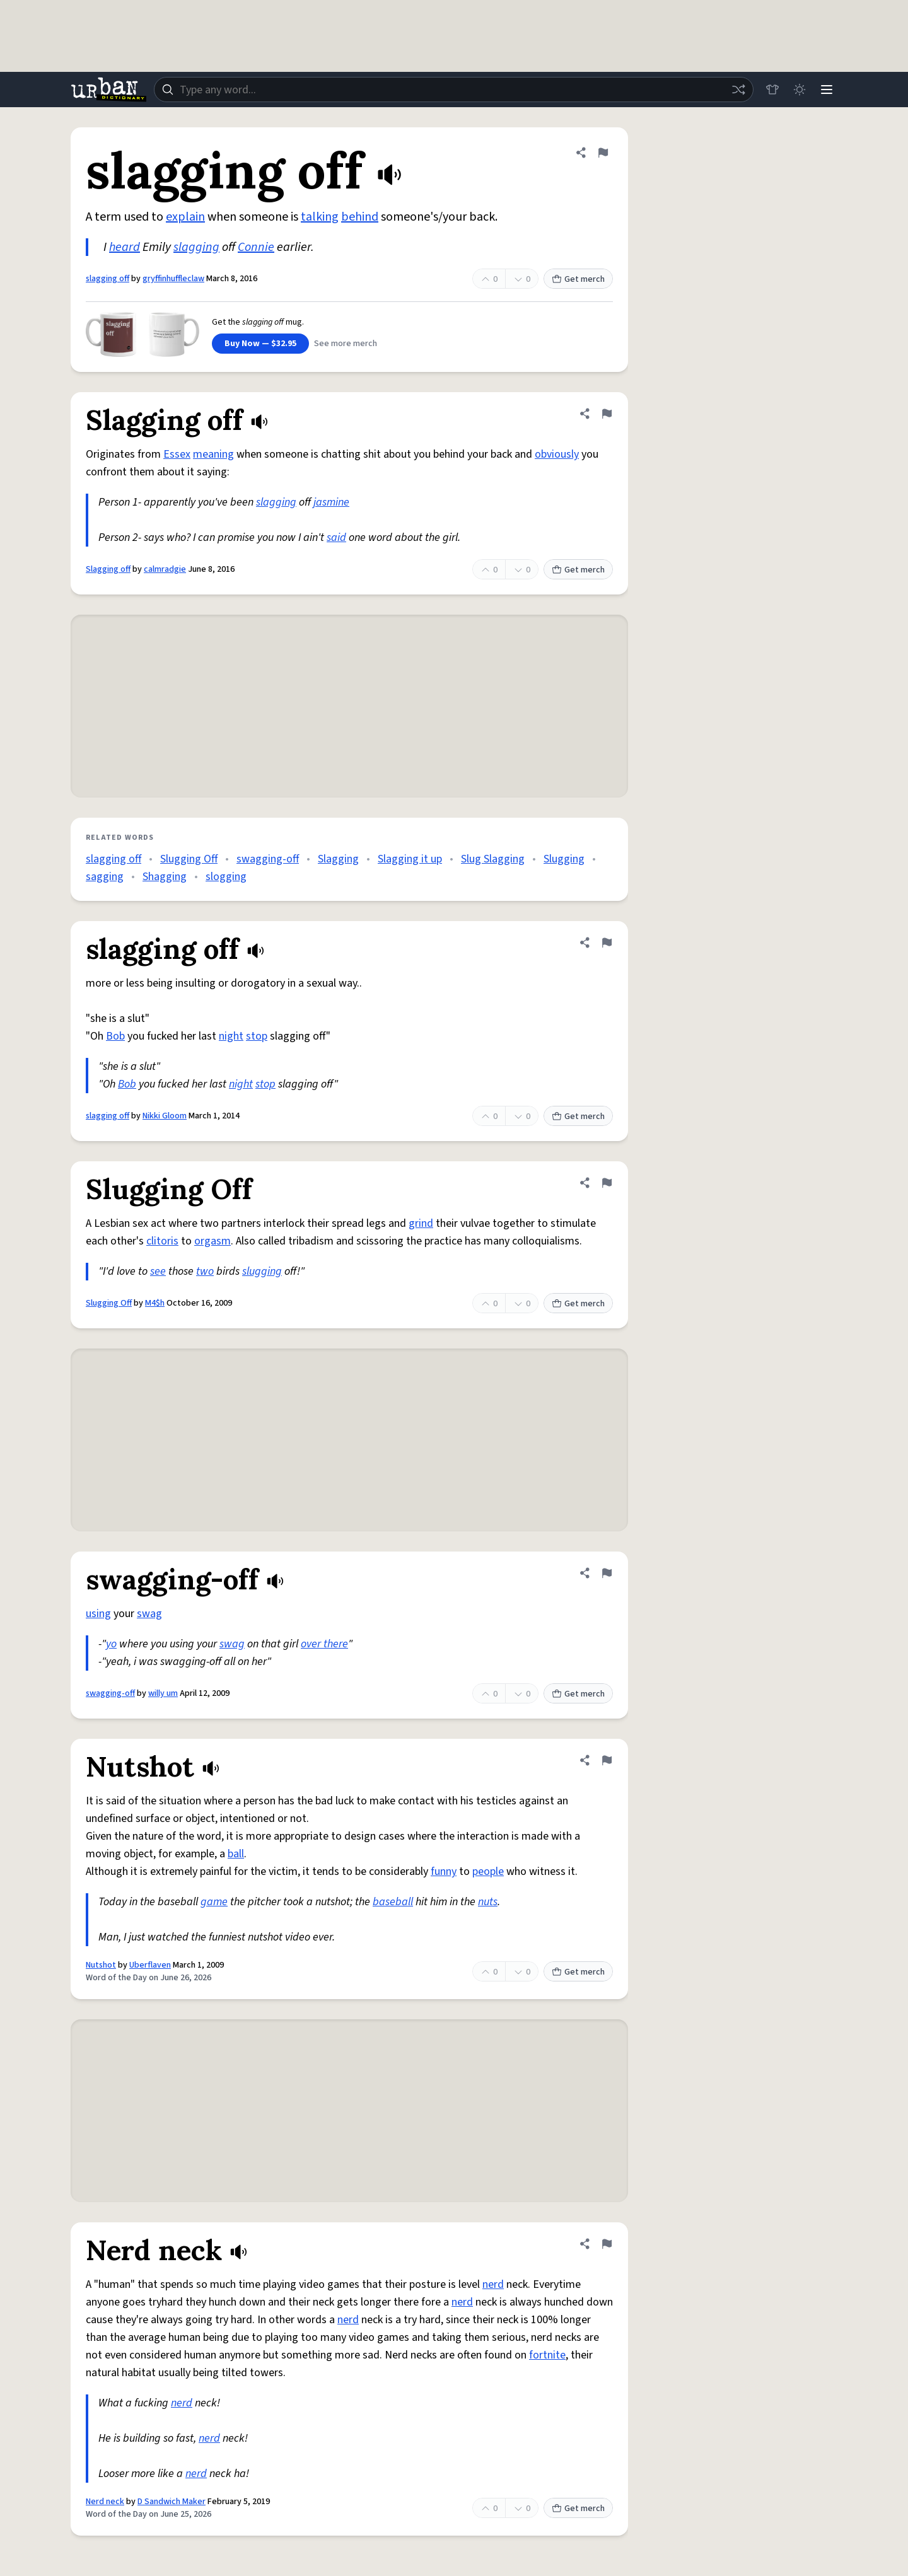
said (336, 537)
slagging (196, 247)
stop (256, 1036)
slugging (262, 1271)
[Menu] (826, 89)
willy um (163, 1693)
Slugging (564, 859)
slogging (226, 877)
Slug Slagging (493, 859)
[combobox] (453, 89)
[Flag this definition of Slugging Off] (607, 1183)
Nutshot (101, 1965)
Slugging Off (189, 859)
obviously (557, 454)
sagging (105, 877)
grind (421, 1223)
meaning (213, 454)
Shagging (165, 877)
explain (185, 217)
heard (124, 247)
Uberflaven (150, 1965)
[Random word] (736, 89)
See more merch (345, 343)
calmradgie (165, 569)
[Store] (770, 89)
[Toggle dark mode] (798, 89)
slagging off (107, 278)
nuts (488, 1902)
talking (320, 217)
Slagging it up (410, 859)
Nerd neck (105, 2501)
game (214, 1902)
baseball (393, 1902)
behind (359, 217)
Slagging (338, 859)
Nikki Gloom (165, 1116)
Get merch (578, 279)
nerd (493, 2284)
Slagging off (108, 569)
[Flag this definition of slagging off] (603, 152)
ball (236, 1854)
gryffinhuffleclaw (173, 278)
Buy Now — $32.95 (260, 343)
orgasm (212, 1241)
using (98, 1614)
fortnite (547, 2355)
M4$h (155, 1303)
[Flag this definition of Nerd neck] (607, 2244)
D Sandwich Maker (171, 2501)
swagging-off (267, 859)
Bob (115, 1036)
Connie (256, 247)
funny (444, 1871)
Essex (176, 454)
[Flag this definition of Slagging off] (607, 413)
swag (149, 1614)
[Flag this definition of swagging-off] (607, 1573)
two (205, 1271)
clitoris (162, 1241)
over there (324, 1644)
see (158, 1271)
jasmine (331, 502)
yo (111, 1644)
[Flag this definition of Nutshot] (607, 1760)
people (488, 1871)
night (231, 1036)
